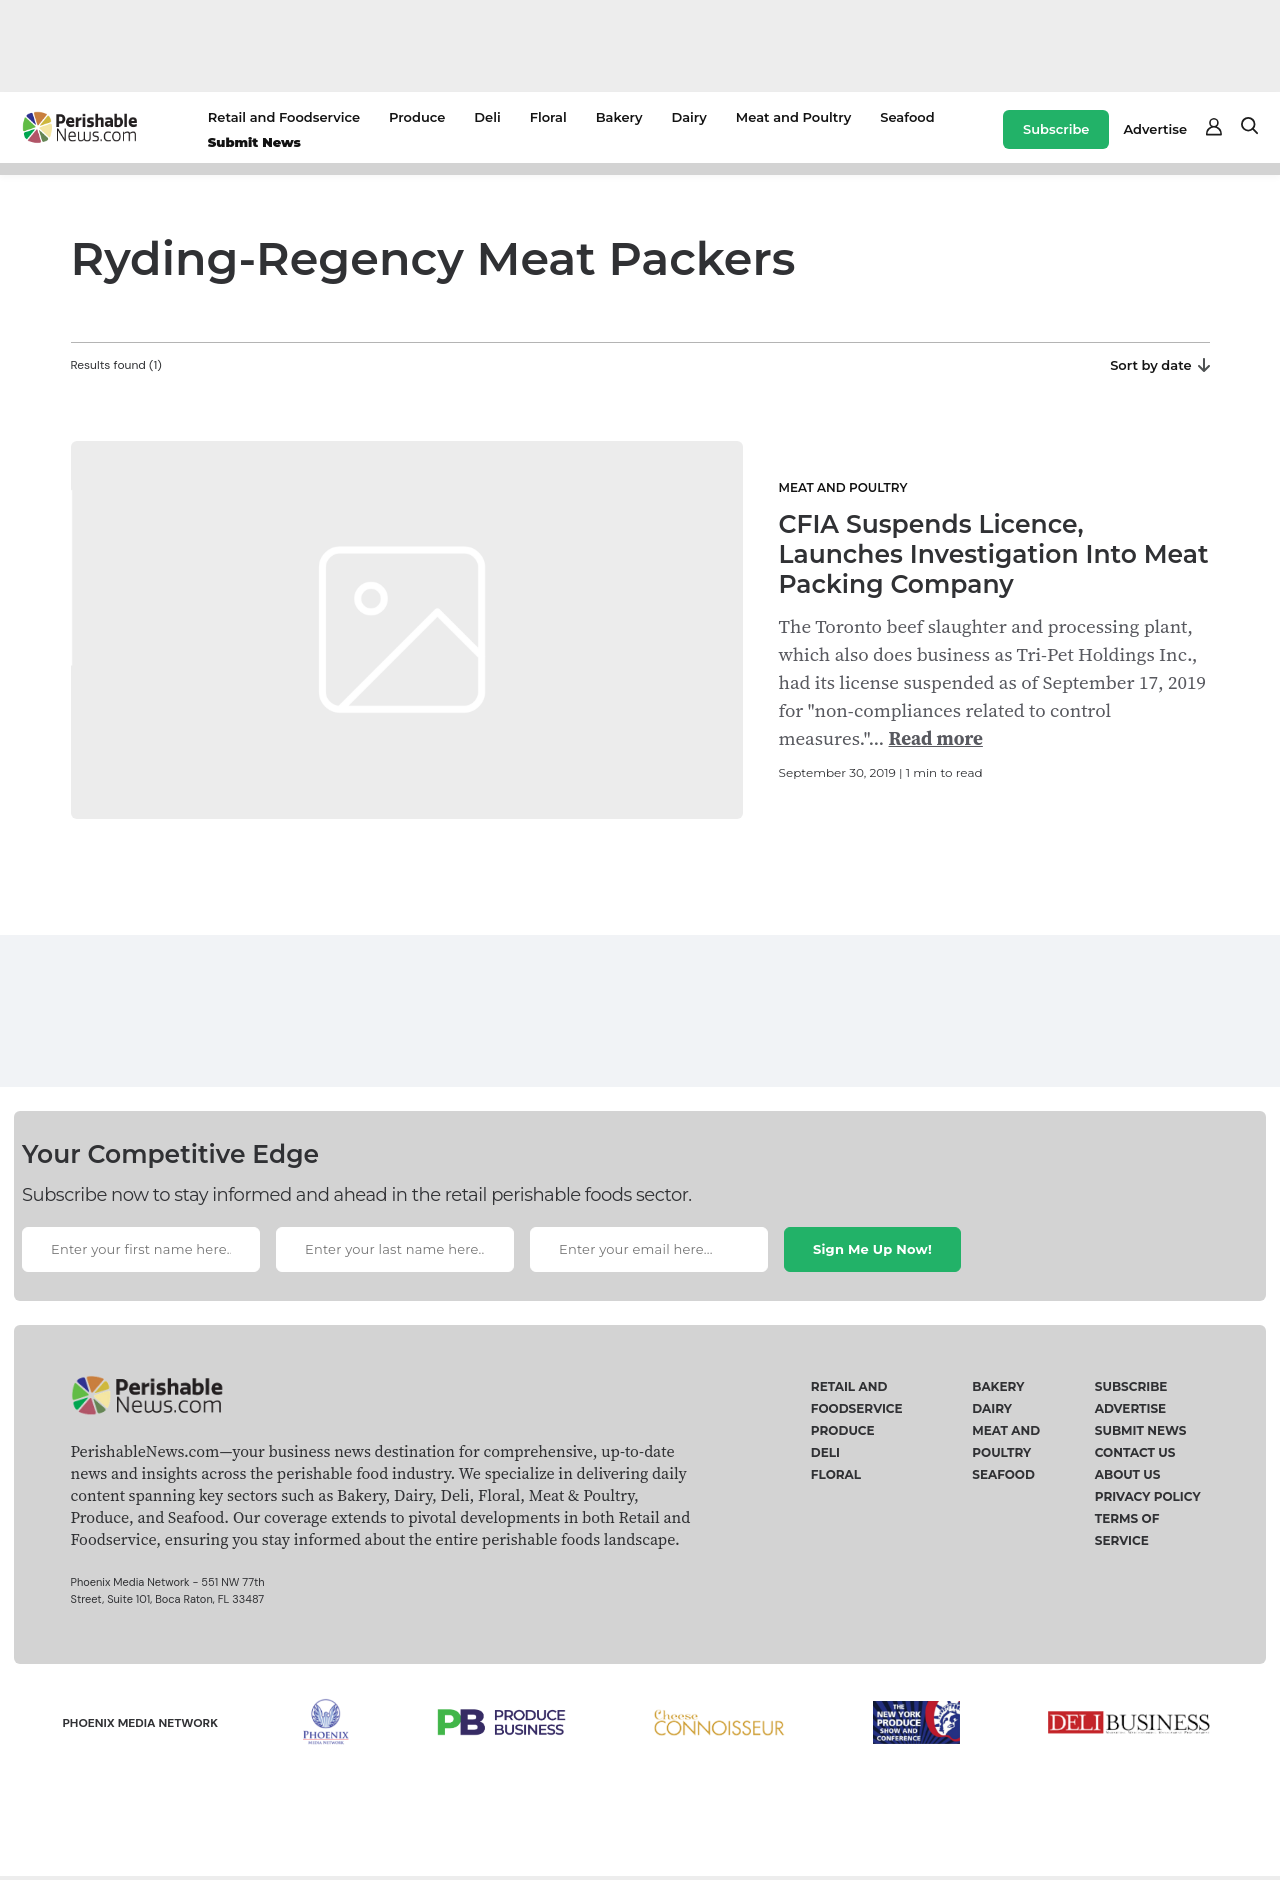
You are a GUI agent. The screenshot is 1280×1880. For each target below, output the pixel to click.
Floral (548, 117)
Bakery (619, 117)
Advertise (1155, 129)
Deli (487, 117)
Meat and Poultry (793, 117)
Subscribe (1056, 129)
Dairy (688, 117)
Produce (417, 117)
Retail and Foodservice (284, 117)
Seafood (907, 117)
